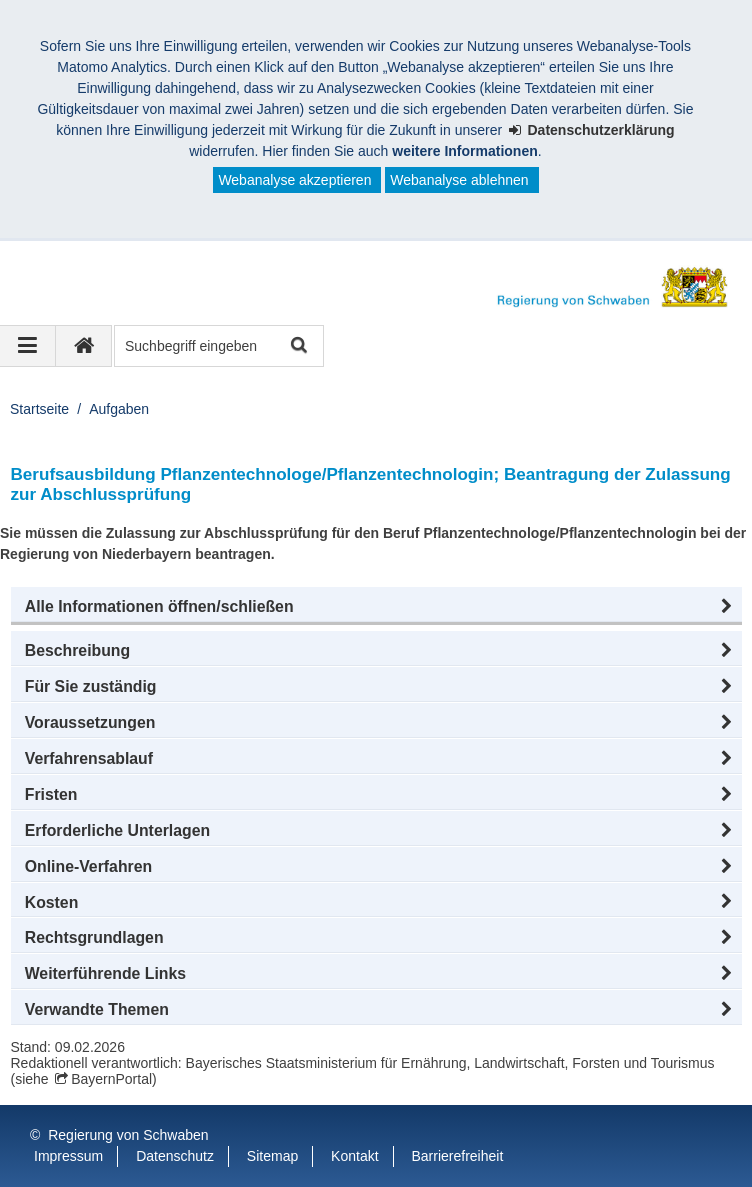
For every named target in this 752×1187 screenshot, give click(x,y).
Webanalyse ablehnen (459, 180)
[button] (376, 607)
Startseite (39, 409)
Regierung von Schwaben (128, 1135)
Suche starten (297, 346)
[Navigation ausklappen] (28, 346)
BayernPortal (111, 1079)
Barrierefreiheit (457, 1156)
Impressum (68, 1156)
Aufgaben (119, 409)
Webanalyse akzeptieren (294, 180)
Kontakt (354, 1156)
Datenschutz (175, 1156)
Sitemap (272, 1156)
